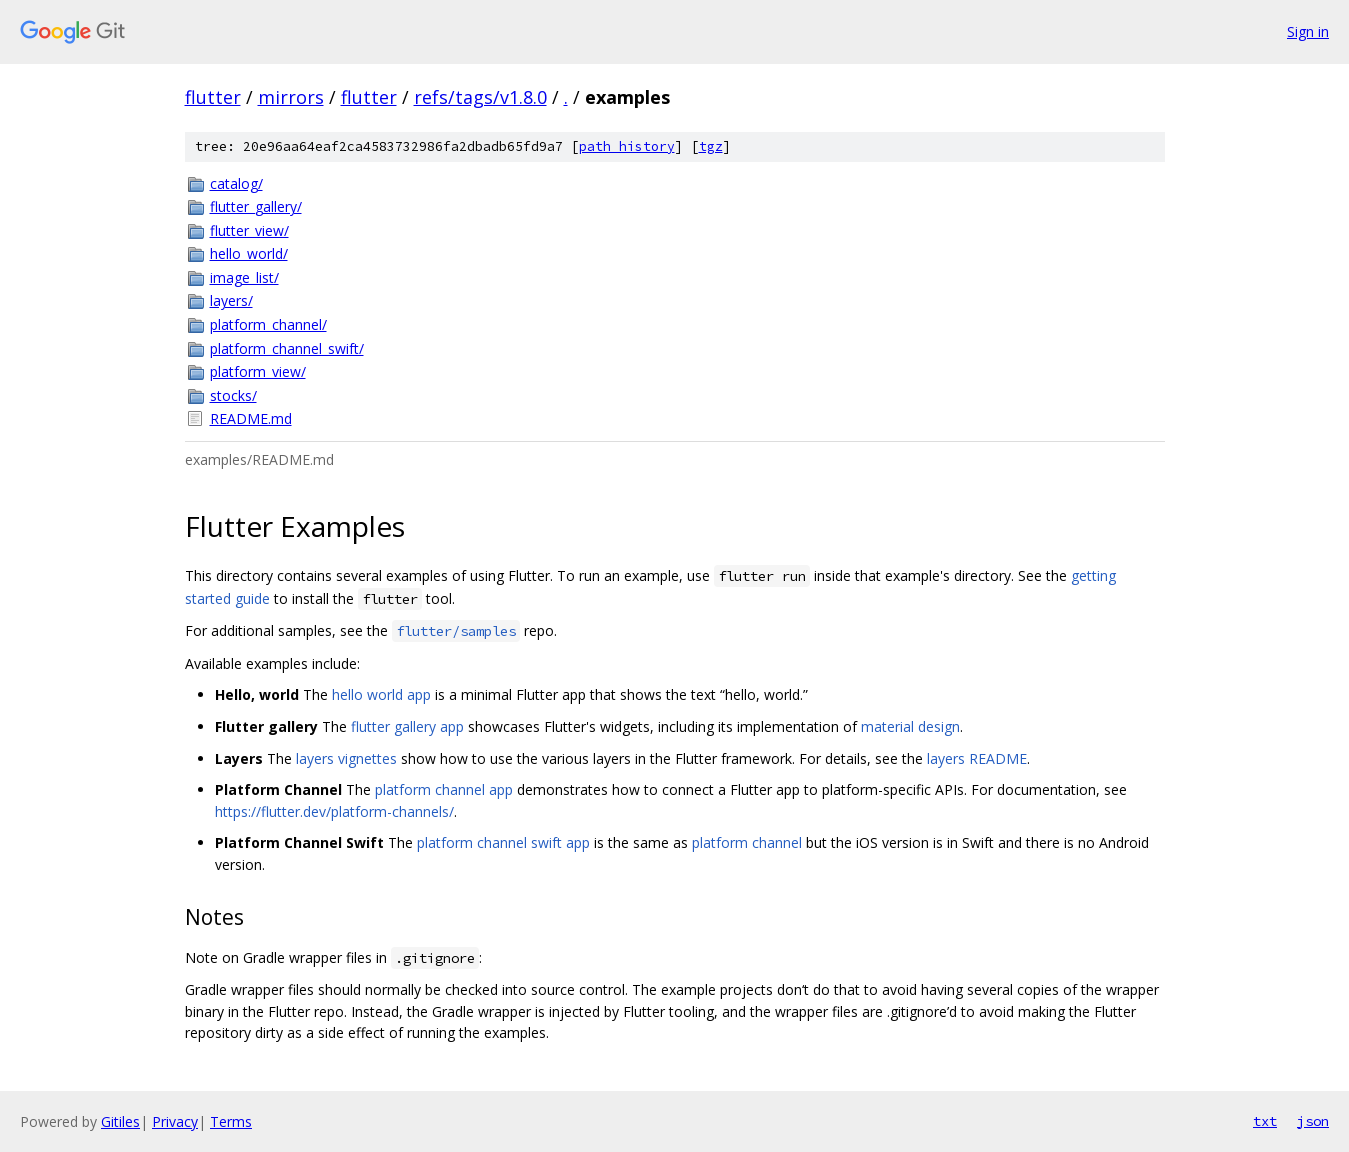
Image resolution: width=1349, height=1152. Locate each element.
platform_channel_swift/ (287, 348)
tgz (711, 146)
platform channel (747, 842)
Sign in (1308, 31)
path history (627, 146)
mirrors (291, 97)
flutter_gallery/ (256, 206)
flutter (213, 97)
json (1313, 1121)
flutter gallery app (407, 726)
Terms (231, 1121)
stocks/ (233, 395)
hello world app (381, 694)
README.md (251, 418)
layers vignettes (346, 758)
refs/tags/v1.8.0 (480, 97)
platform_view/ (258, 371)
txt (1265, 1121)
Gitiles (120, 1121)
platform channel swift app (503, 842)
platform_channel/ (268, 324)
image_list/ (244, 277)
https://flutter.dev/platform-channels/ (334, 811)
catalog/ (236, 183)
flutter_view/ (249, 230)
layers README (977, 758)
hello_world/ (249, 253)
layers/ (231, 300)
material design (910, 726)
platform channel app (444, 789)
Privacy (175, 1121)
